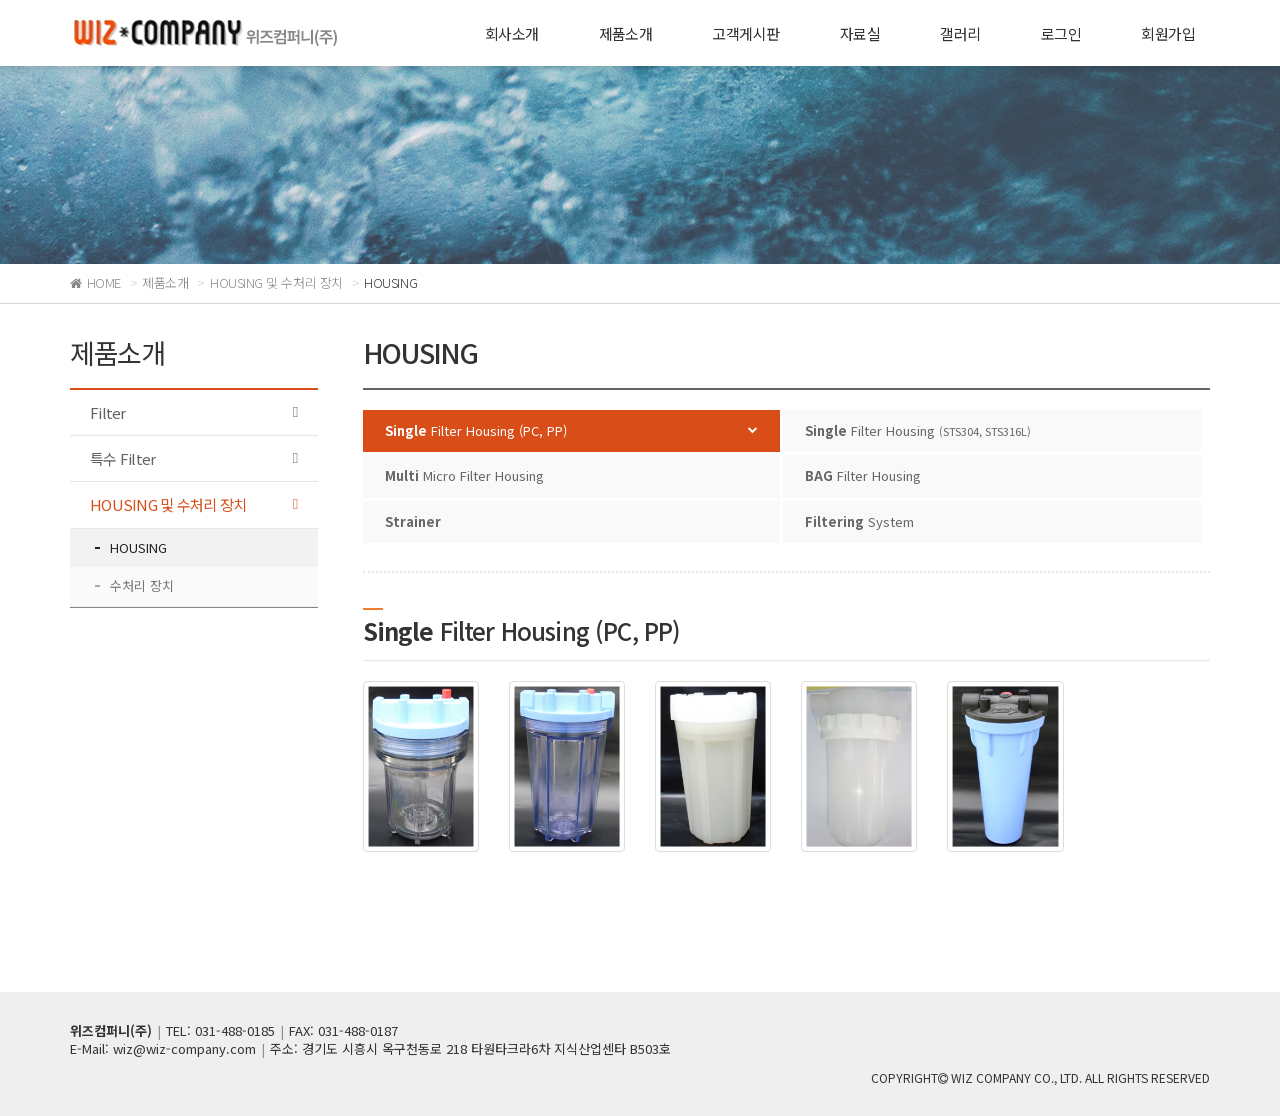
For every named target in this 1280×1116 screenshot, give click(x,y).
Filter (108, 412)
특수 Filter (122, 458)
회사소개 (512, 33)
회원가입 (1168, 33)
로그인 (1061, 33)
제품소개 (626, 33)
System (859, 521)
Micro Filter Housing (464, 475)
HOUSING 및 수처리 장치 (168, 504)
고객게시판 (745, 33)
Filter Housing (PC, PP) (476, 430)
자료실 (860, 33)
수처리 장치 (142, 585)
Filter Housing (918, 430)
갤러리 (960, 33)
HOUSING (138, 547)
